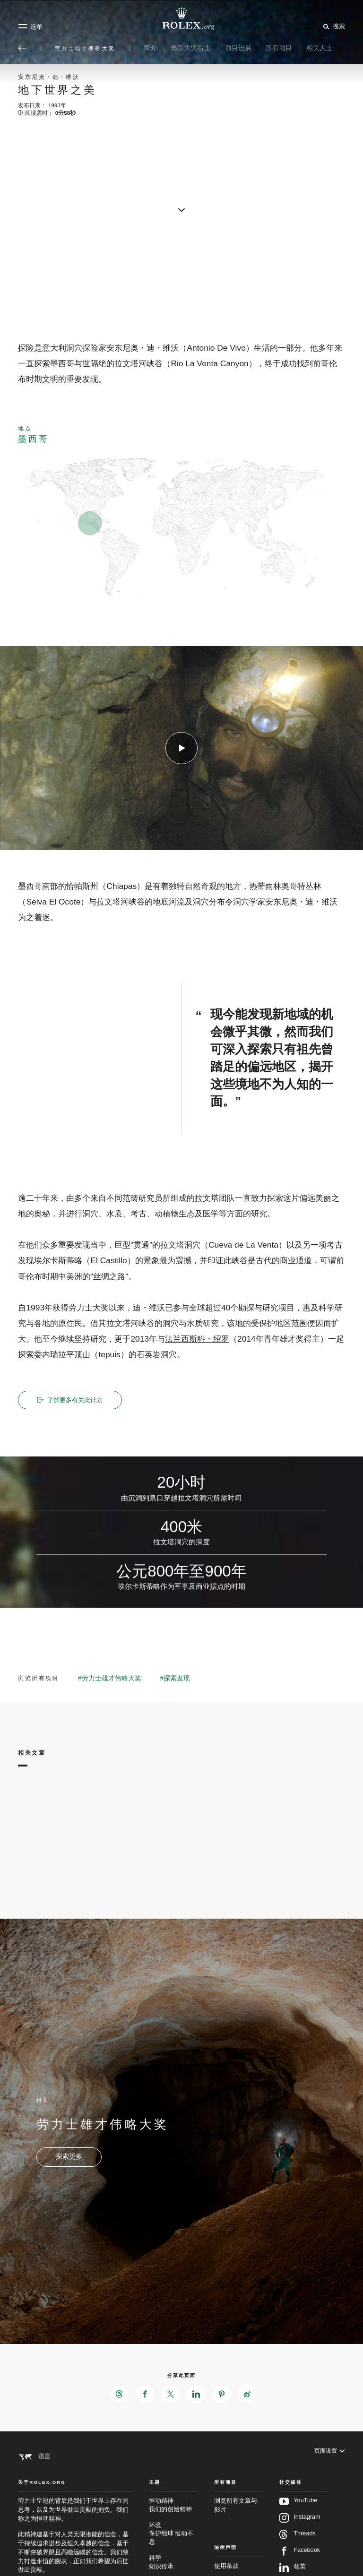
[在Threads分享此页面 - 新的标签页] (117, 2395)
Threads (297, 2555)
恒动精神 (173, 2526)
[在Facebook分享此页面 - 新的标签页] (143, 2395)
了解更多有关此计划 (72, 1400)
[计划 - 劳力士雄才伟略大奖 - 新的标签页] (69, 2157)
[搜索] (332, 26)
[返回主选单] (22, 48)
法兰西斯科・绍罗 (197, 1341)
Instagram (299, 2538)
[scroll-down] (181, 206)
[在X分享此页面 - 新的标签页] (170, 2395)
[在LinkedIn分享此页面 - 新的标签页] (196, 2395)
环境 (173, 2555)
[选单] (30, 26)
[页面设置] (328, 2457)
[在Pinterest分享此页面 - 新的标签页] (223, 2395)
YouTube (298, 2522)
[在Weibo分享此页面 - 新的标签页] (249, 2395)
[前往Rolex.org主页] (181, 19)
